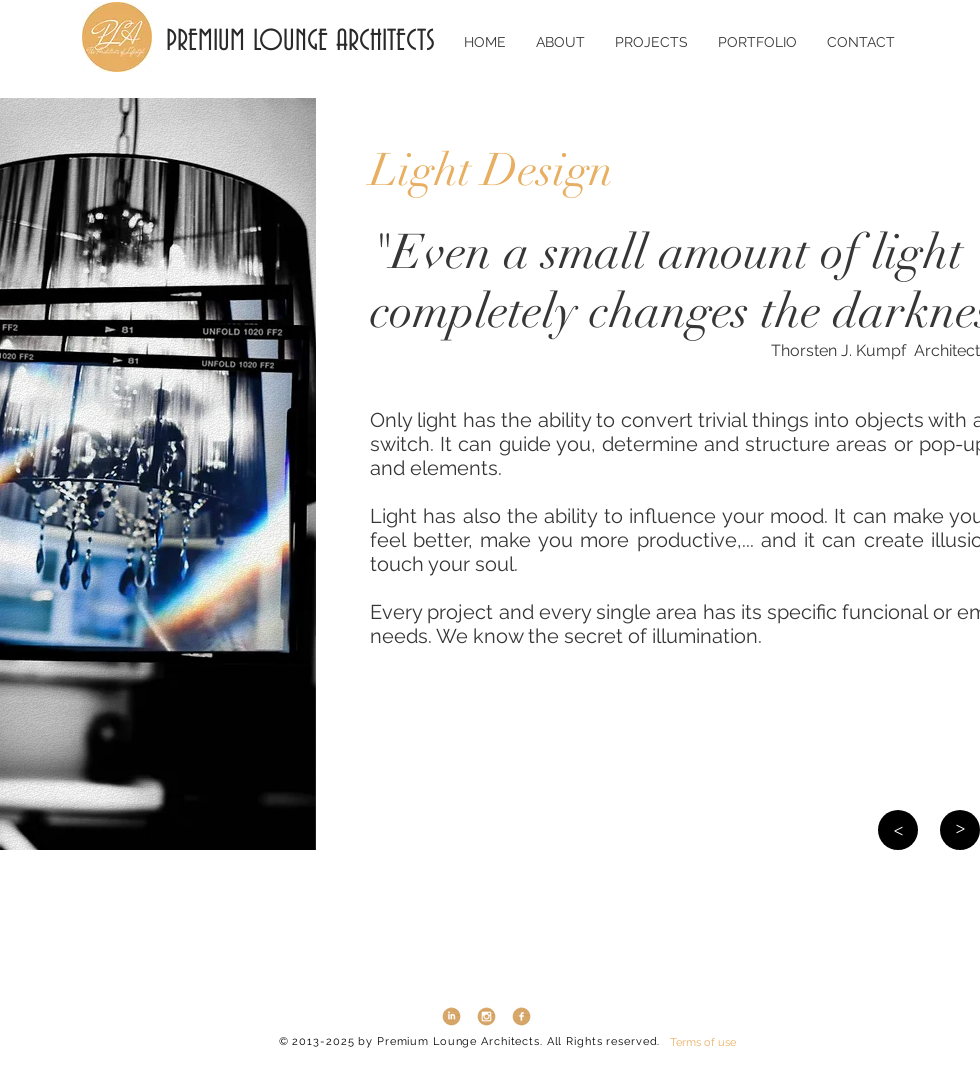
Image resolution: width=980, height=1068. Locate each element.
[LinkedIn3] (451, 1016)
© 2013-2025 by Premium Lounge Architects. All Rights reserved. (470, 1041)
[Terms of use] (703, 1042)
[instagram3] (486, 1016)
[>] (898, 830)
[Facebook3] (521, 1016)
